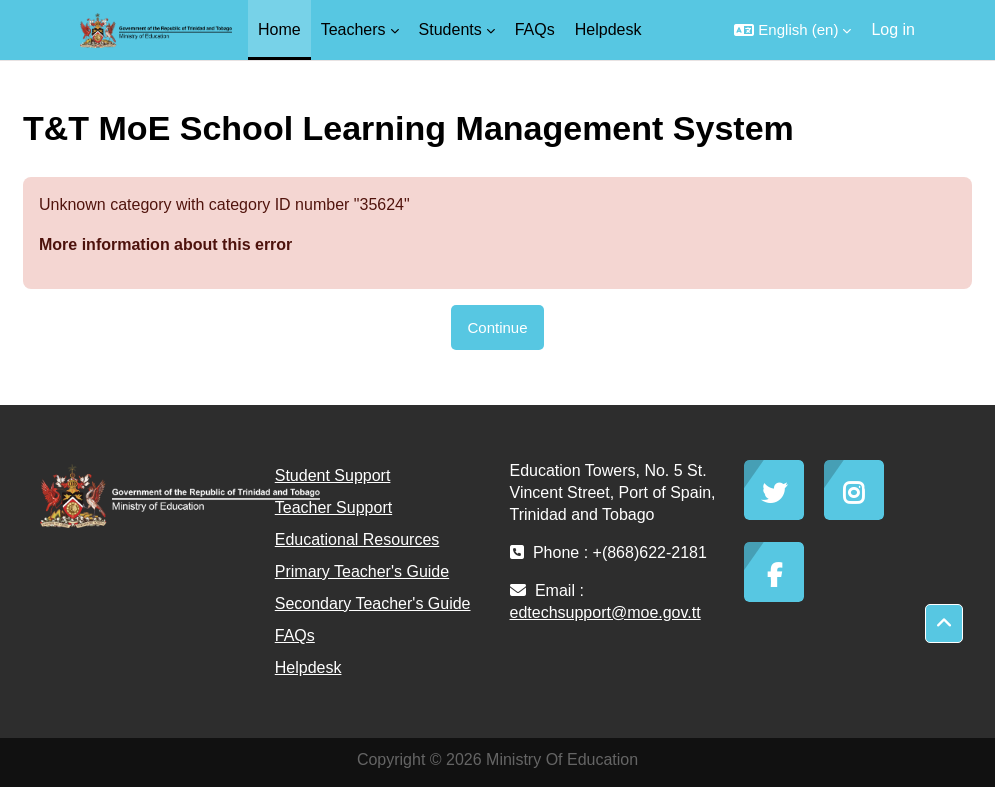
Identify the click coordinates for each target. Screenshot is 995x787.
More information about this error (165, 244)
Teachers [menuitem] (353, 29)
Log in (893, 29)
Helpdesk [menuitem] (608, 29)
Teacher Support (333, 507)
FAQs (295, 635)
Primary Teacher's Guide (362, 571)
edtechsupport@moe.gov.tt (605, 612)
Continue (497, 327)
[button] (792, 30)
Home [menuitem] (279, 29)
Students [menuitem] (450, 29)
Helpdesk (308, 667)
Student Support (333, 475)
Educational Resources (357, 539)
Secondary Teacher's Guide (373, 603)
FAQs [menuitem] (535, 29)
